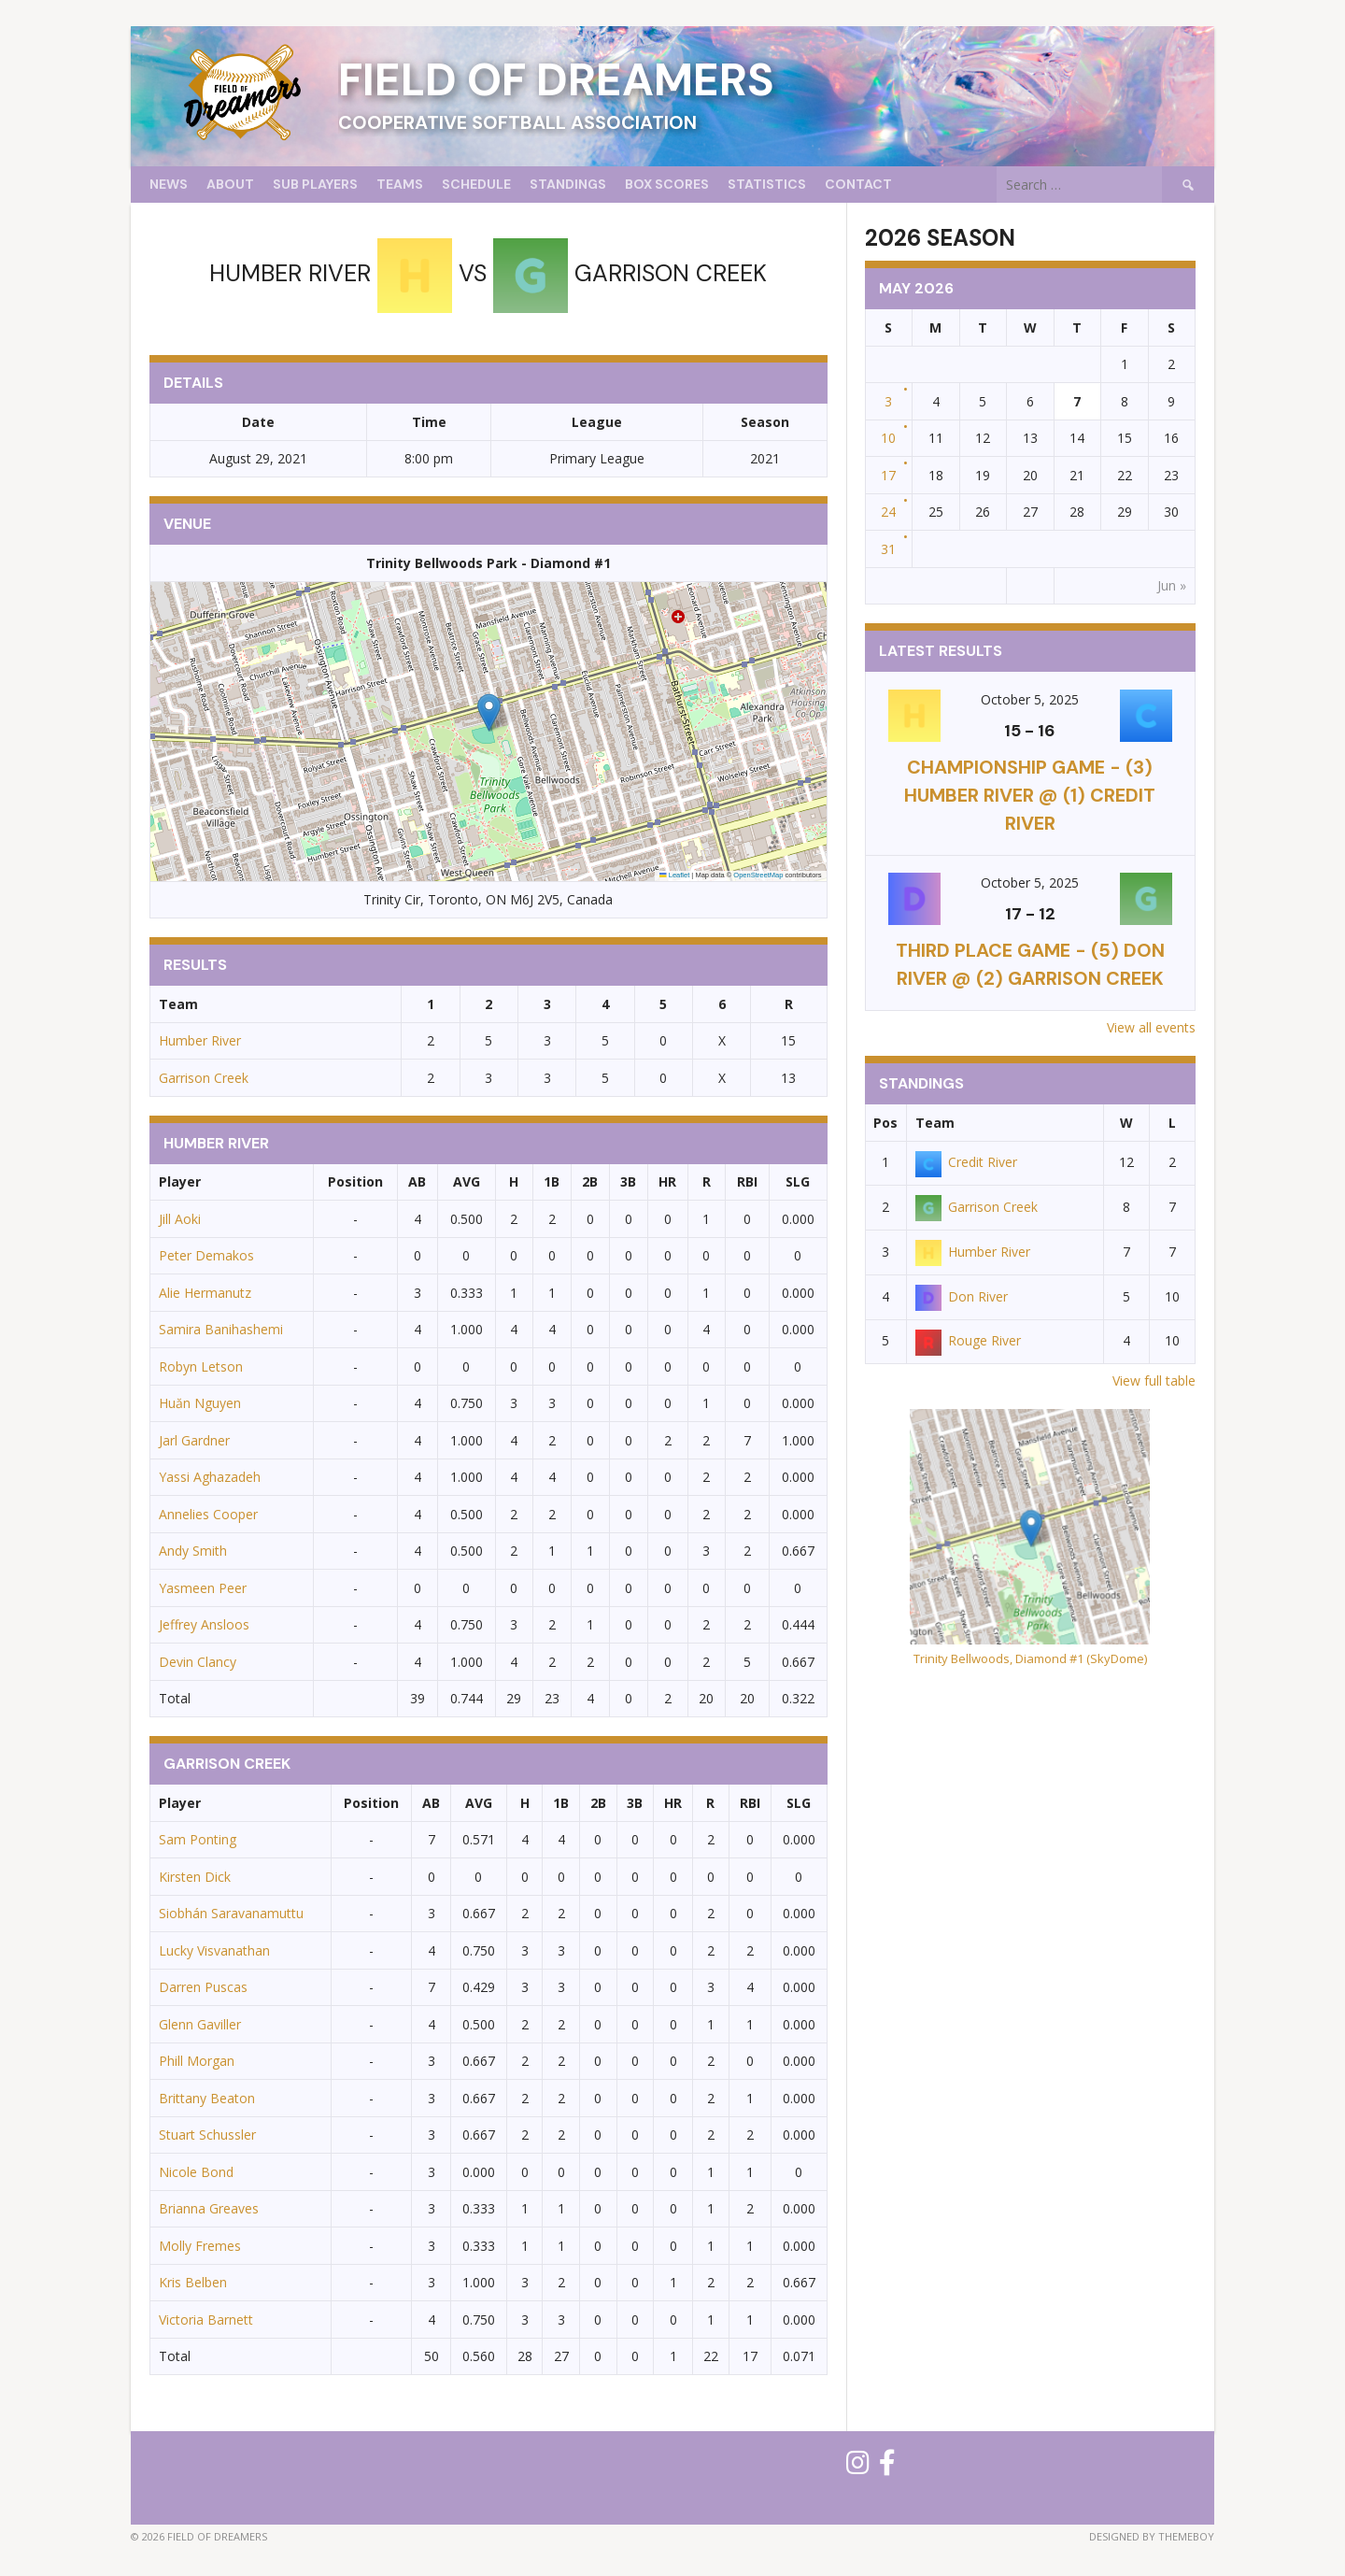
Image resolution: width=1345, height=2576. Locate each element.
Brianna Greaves (209, 2208)
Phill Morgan (196, 2061)
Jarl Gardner (194, 1440)
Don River (961, 1296)
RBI (747, 1181)
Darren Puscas (203, 1987)
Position (355, 1181)
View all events (1151, 1027)
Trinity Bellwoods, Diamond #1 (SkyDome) (1030, 1658)
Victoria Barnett (206, 2319)
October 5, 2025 (1030, 699)
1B (551, 1181)
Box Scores (667, 184)
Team (935, 1122)
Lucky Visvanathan (214, 1950)
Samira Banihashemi (221, 1329)
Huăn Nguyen (200, 1403)
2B (590, 1181)
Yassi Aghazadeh (210, 1477)
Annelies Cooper (208, 1514)
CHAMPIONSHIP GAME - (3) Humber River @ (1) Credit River (1029, 795)
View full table (1154, 1380)
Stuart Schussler (207, 2134)
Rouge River (968, 1340)
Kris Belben (193, 2282)
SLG (798, 1181)
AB (417, 1181)
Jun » (1171, 585)
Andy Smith (193, 1550)
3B (628, 1181)
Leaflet (674, 875)
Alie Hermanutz (205, 1293)
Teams (399, 184)
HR (667, 1181)
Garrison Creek (203, 1078)
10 (888, 438)
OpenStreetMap (758, 875)
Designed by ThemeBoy (1151, 2536)
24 (888, 511)
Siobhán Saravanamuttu (231, 1913)
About (230, 184)
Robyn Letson (201, 1366)
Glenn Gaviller (200, 2024)
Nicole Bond (196, 2172)
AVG (466, 1181)
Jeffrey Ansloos (204, 1624)
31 (888, 549)
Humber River (200, 1040)
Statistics (767, 184)
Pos (885, 1122)
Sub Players (315, 184)
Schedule (476, 184)
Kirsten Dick (195, 1877)
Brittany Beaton (207, 2098)
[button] (489, 712)
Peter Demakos (206, 1255)
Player (180, 1181)
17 (888, 475)
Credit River (966, 1162)
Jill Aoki (180, 1219)
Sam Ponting (197, 1839)
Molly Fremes (200, 2246)
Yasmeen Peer (203, 1588)
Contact (858, 184)
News (168, 184)
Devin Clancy (197, 1662)
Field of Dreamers (556, 79)
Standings (568, 184)
